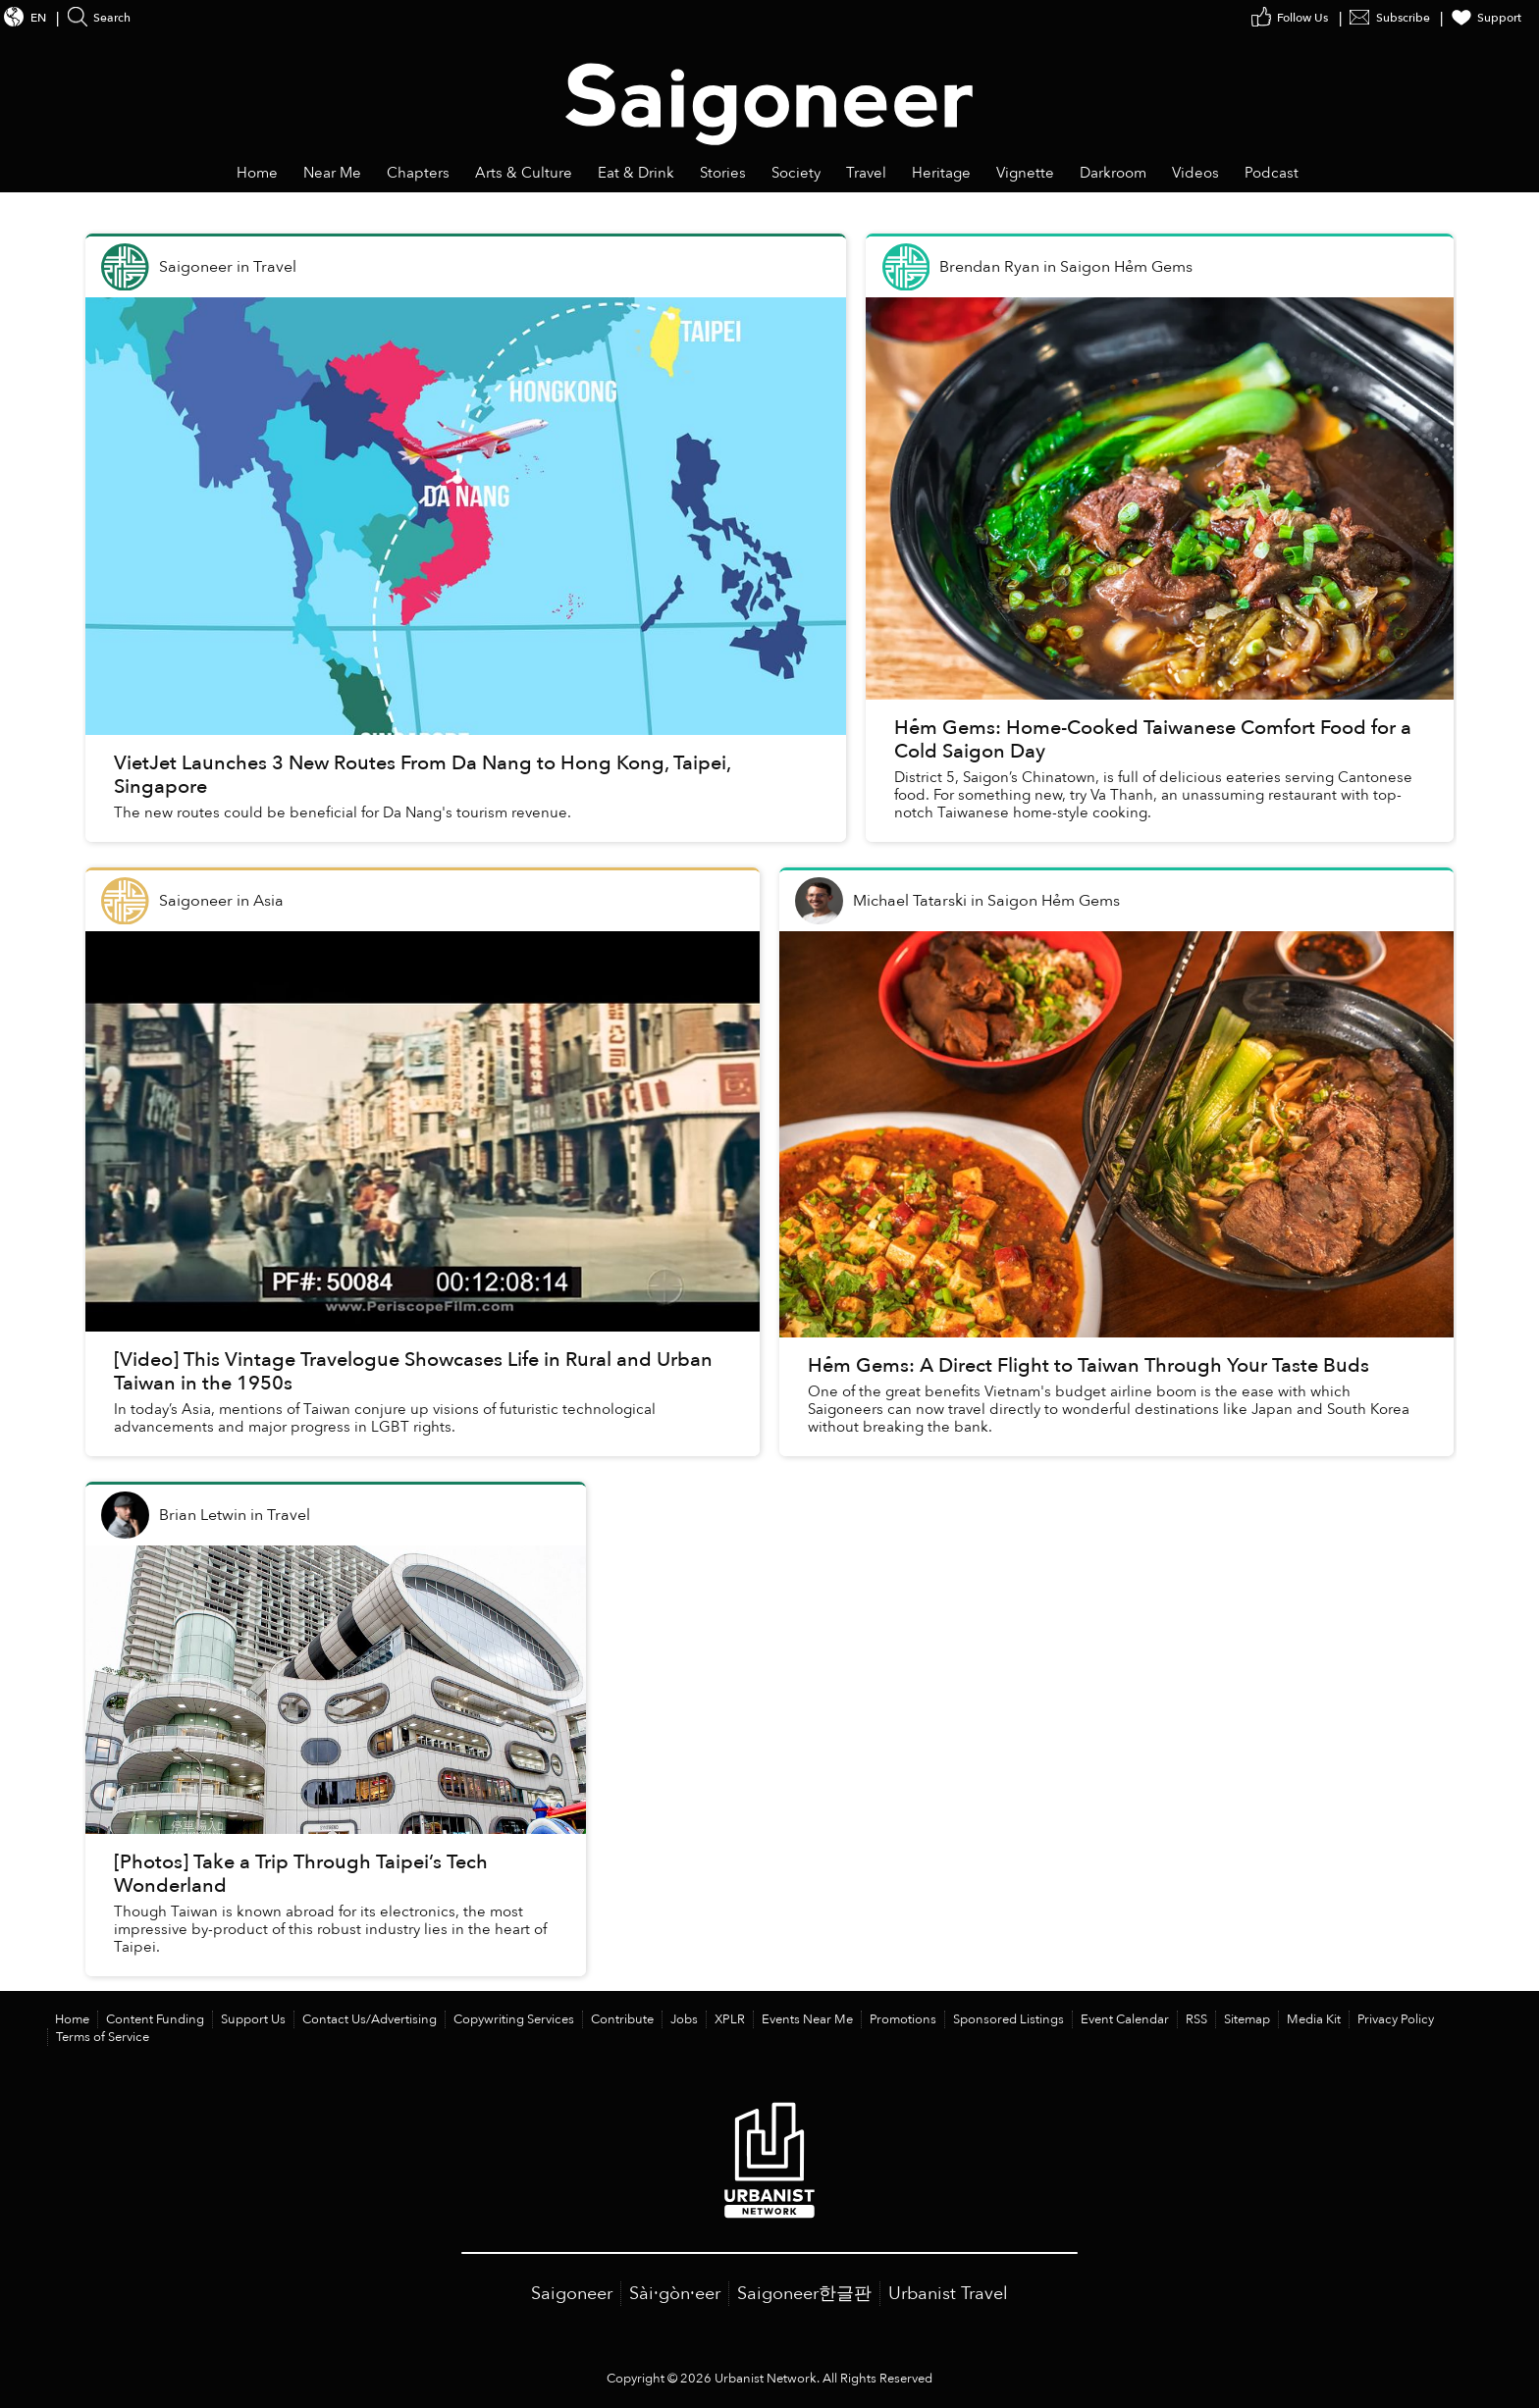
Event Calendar (1125, 2019)
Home (72, 2019)
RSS (1196, 2019)
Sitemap (1247, 2019)
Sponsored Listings (1008, 2019)
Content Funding (155, 2019)
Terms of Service (102, 2037)
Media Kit (1314, 2019)
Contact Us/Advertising (369, 2019)
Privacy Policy (1395, 2019)
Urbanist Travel (948, 2293)
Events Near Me (807, 2019)
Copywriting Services (513, 2019)
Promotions (903, 2019)
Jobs (684, 2019)
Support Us (253, 2019)
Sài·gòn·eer (674, 2293)
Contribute (622, 2019)
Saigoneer (571, 2293)
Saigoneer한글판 (804, 2293)
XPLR (730, 2019)
